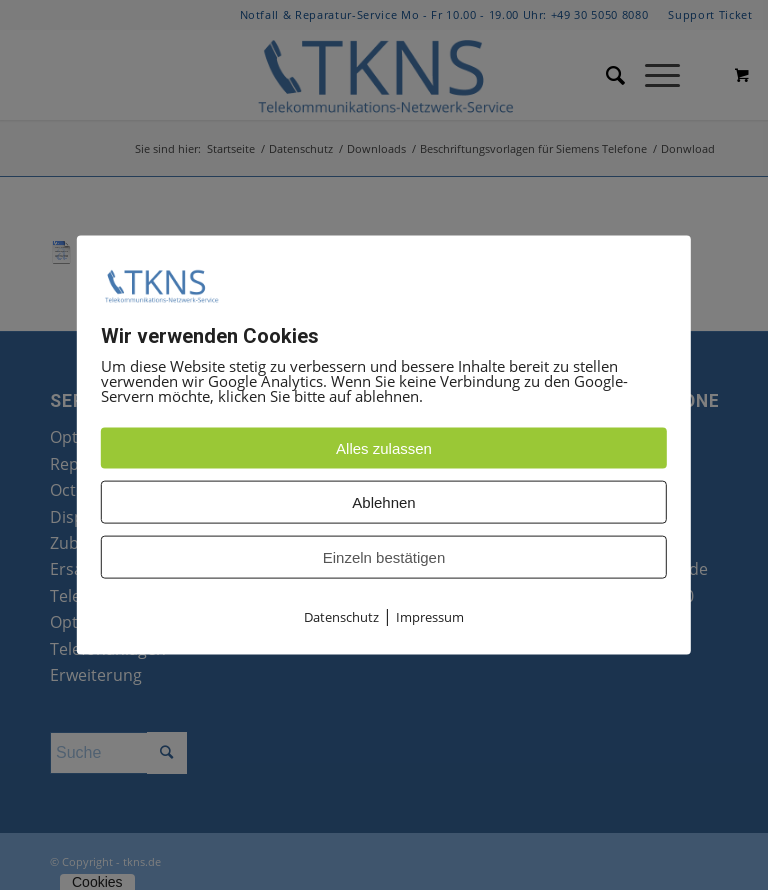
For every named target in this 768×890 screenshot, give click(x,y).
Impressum (430, 617)
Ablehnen (383, 502)
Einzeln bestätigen (384, 557)
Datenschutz (341, 617)
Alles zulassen (384, 448)
